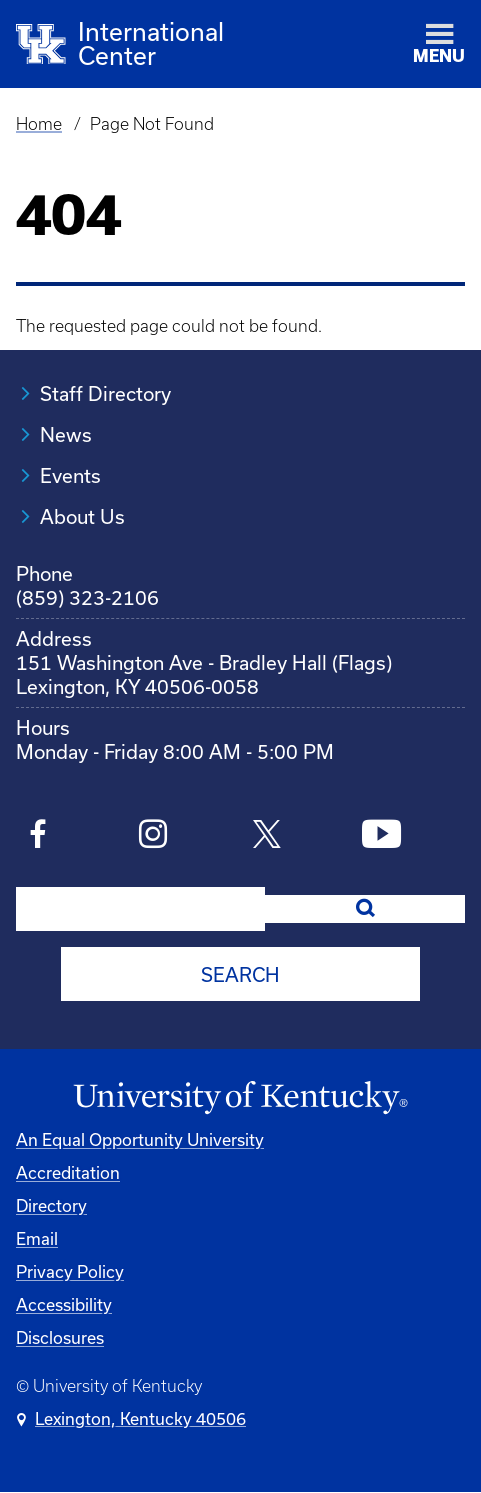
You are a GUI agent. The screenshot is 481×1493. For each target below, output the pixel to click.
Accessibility (64, 1304)
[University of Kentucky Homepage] (240, 1098)
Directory (51, 1205)
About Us (82, 516)
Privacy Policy (70, 1271)
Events (70, 475)
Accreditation (68, 1172)
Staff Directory (105, 393)
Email (37, 1238)
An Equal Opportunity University (140, 1139)
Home (39, 124)
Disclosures (60, 1337)
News (66, 434)
